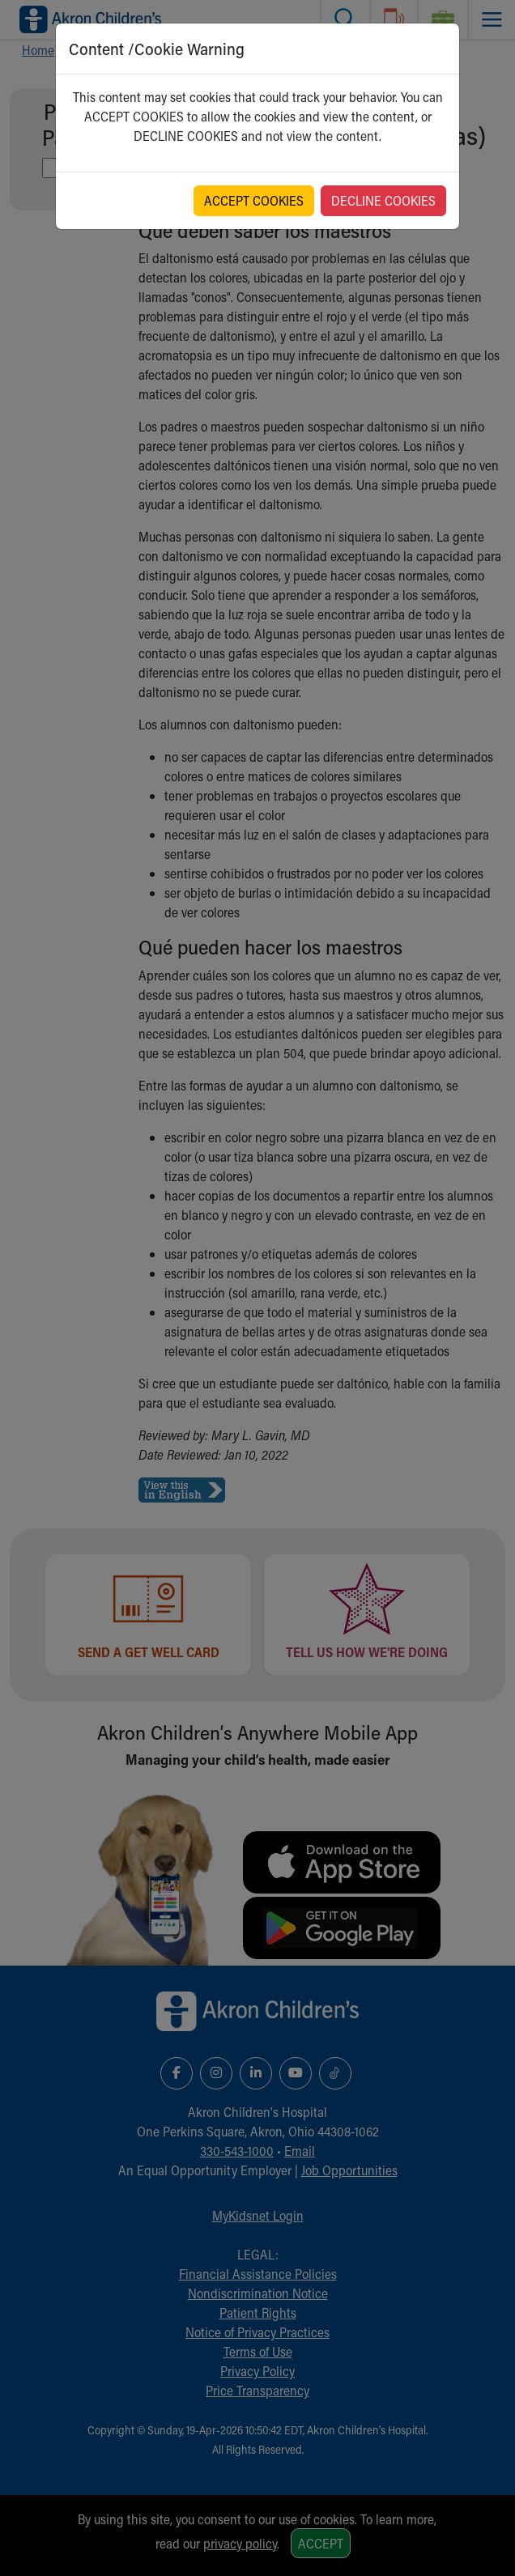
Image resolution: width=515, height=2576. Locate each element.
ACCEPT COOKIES (254, 200)
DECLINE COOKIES (383, 200)
